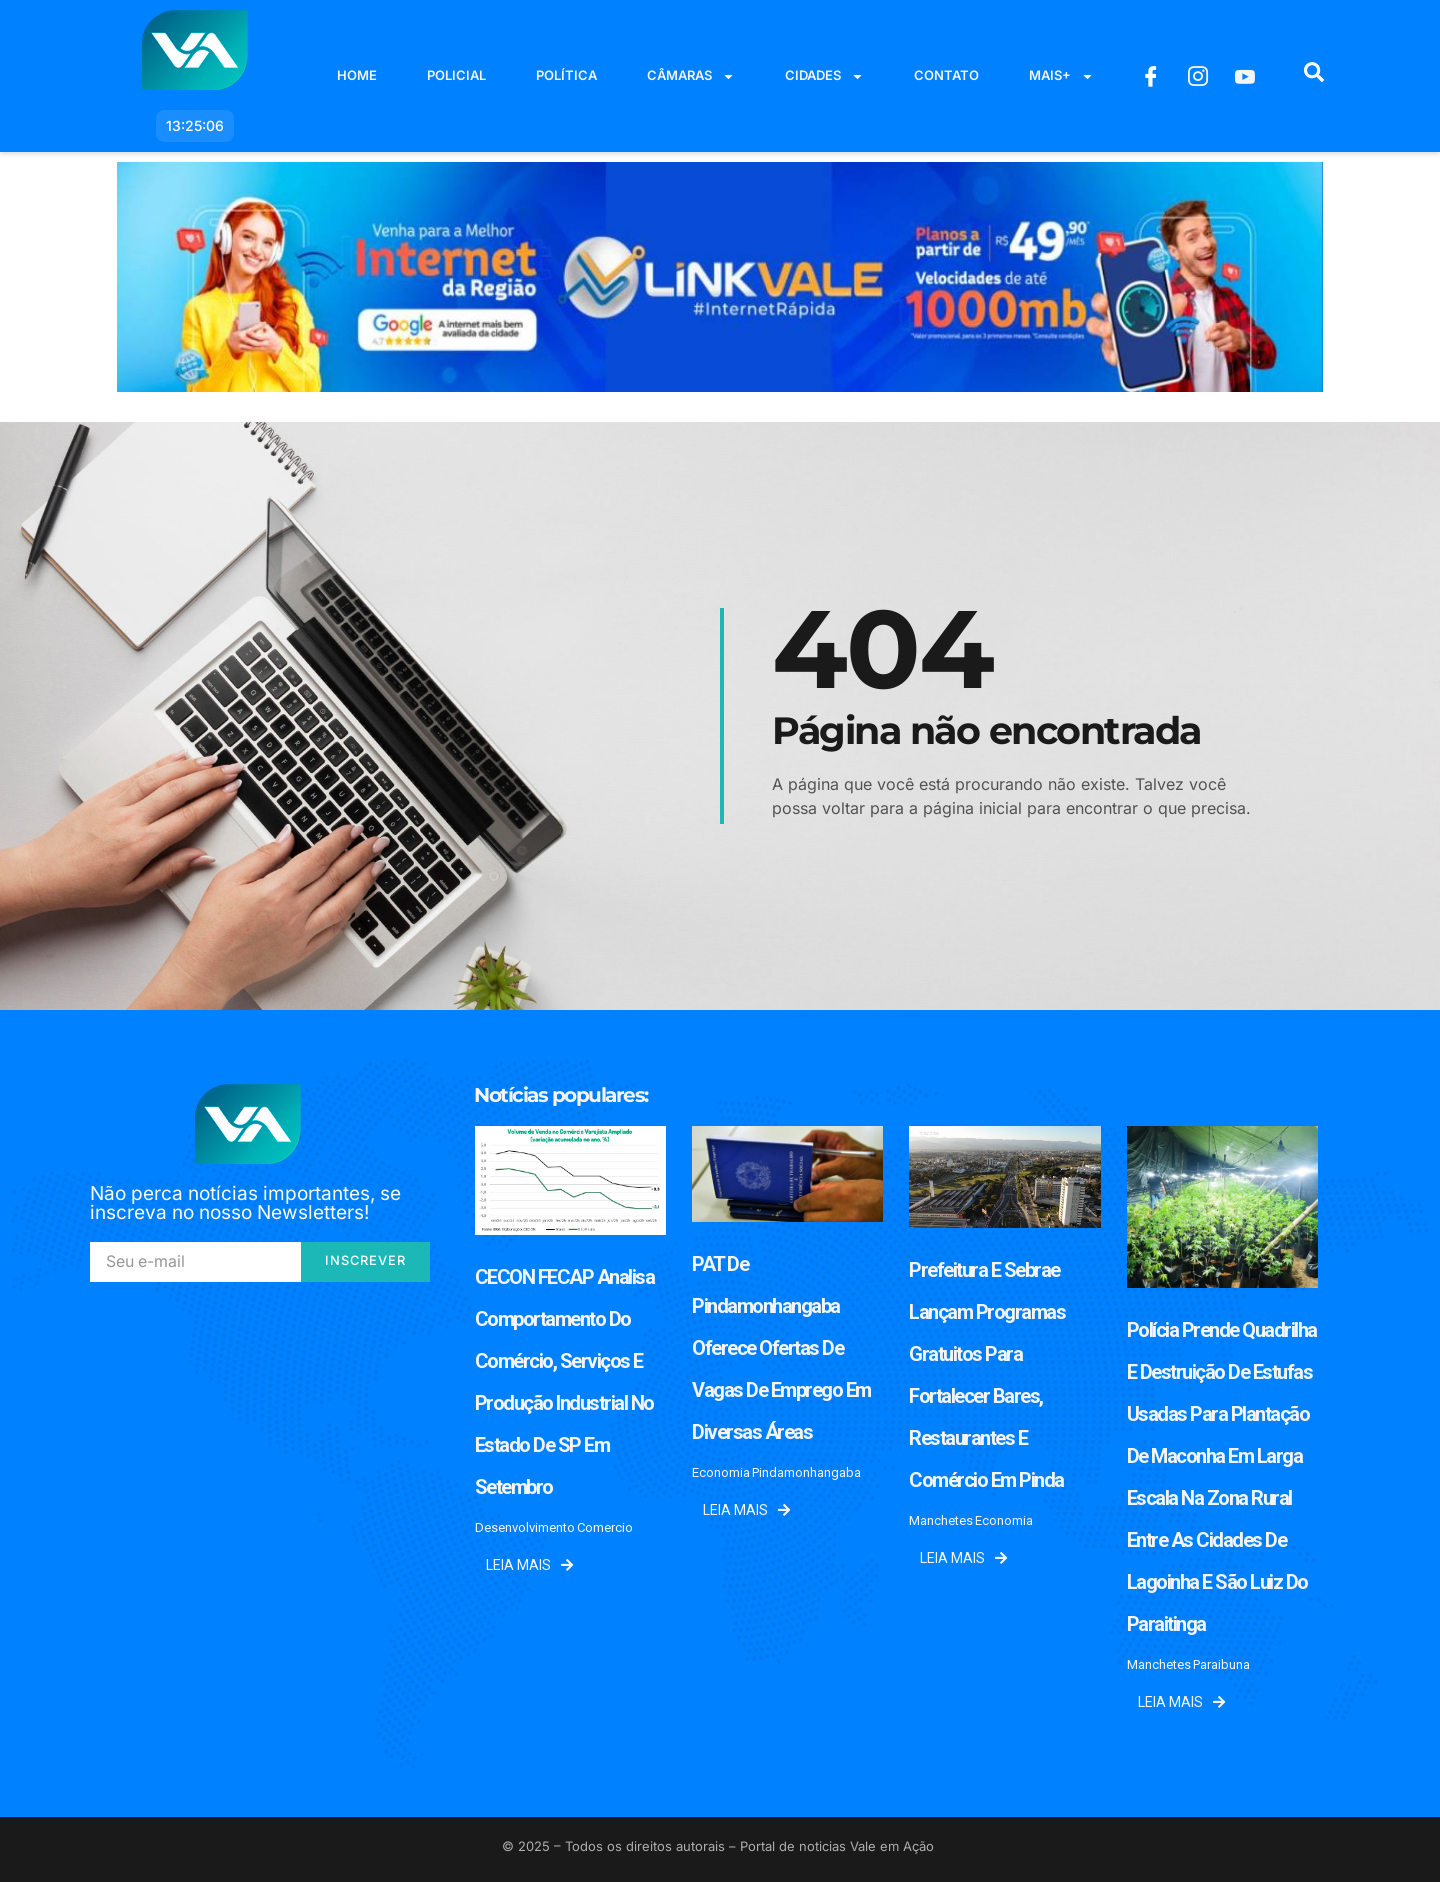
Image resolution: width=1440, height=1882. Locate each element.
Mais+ (1061, 76)
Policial (456, 75)
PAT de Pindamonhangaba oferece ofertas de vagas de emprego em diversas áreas (781, 1348)
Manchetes (941, 1520)
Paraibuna (1221, 1664)
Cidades (824, 76)
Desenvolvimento (525, 1527)
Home (357, 75)
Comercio (605, 1527)
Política (566, 75)
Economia (721, 1472)
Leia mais (529, 1565)
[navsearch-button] (1314, 76)
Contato (946, 75)
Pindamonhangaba (806, 1472)
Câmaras (691, 76)
